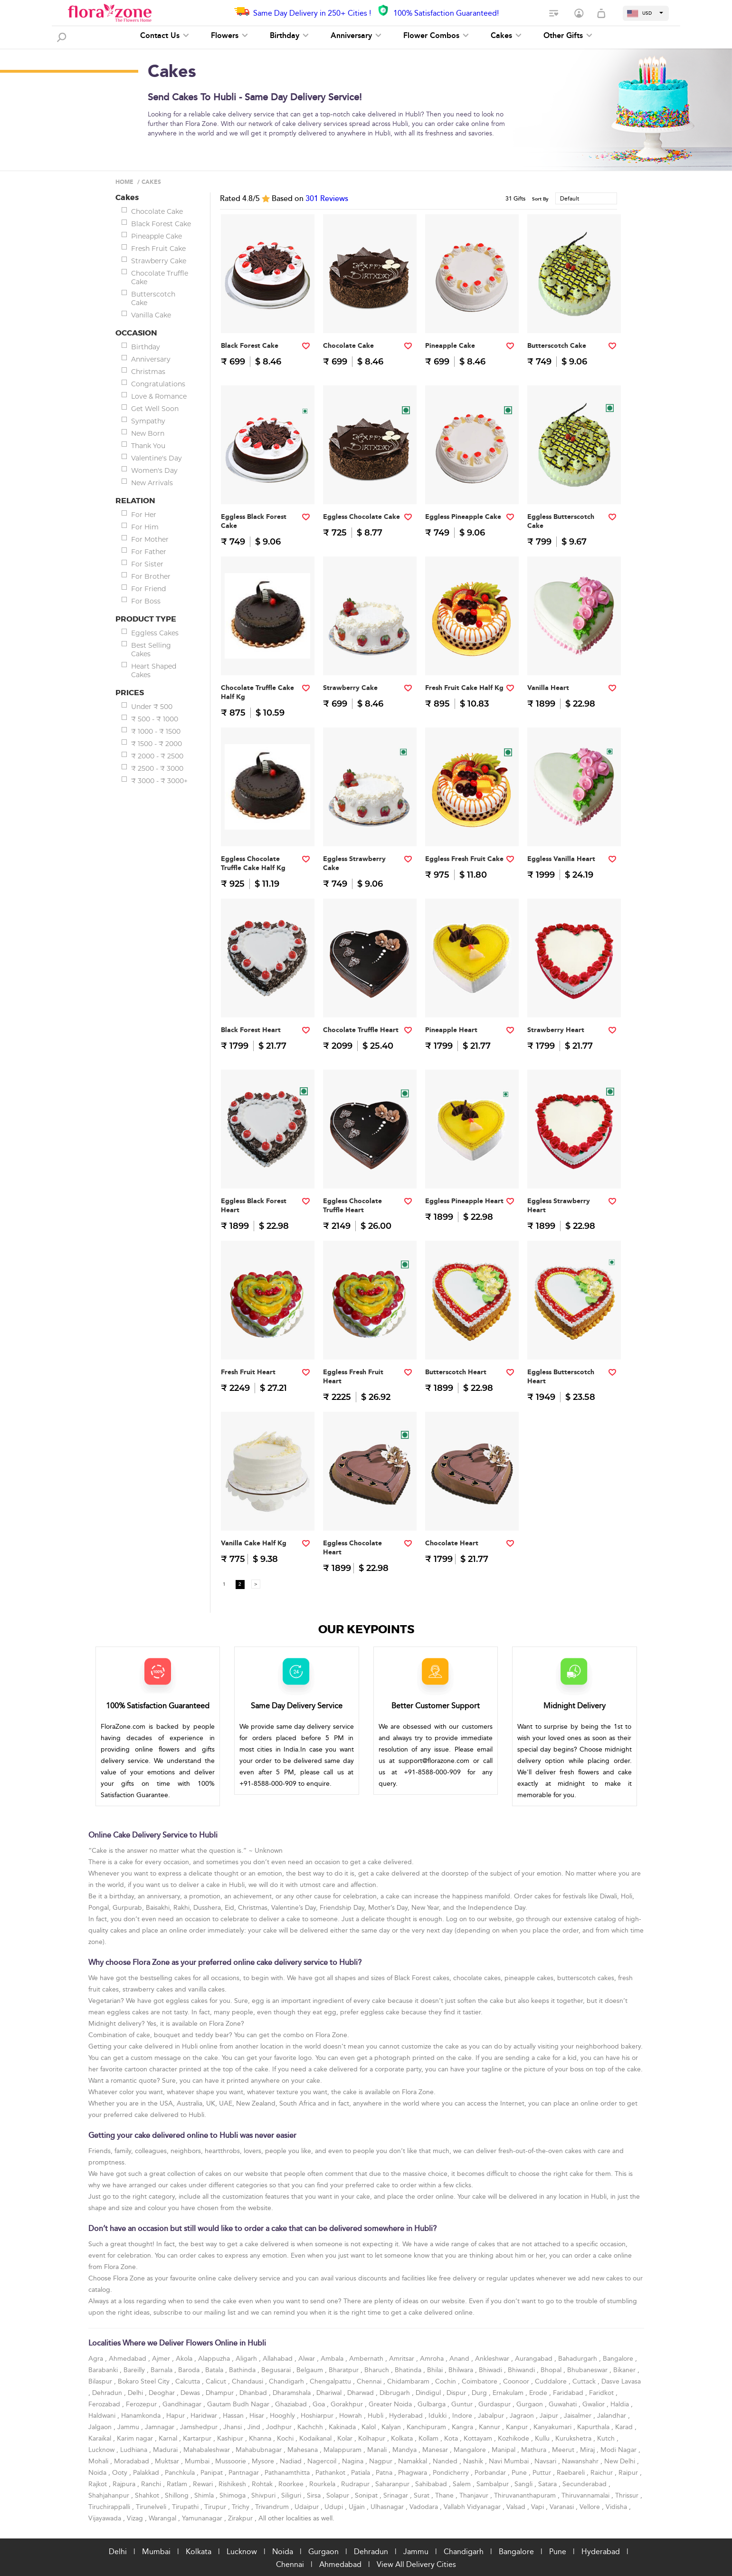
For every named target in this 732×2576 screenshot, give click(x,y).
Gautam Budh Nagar (239, 2404)
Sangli (524, 2484)
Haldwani (102, 2416)
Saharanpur (393, 2484)
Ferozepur (142, 2404)
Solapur (338, 2495)
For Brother (151, 576)
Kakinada (343, 2427)
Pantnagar (244, 2473)
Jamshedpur (199, 2427)
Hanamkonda (141, 2416)
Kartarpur (198, 2438)
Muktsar (168, 2461)
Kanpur (518, 2427)
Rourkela (323, 2484)
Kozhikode (514, 2438)
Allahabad (279, 2359)
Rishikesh (233, 2484)
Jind (254, 2427)
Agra (96, 2359)
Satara (548, 2484)
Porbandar (491, 2473)
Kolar (345, 2438)
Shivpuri (264, 2495)
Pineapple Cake (156, 236)
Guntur (463, 2404)
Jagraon (523, 2416)
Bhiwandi (522, 2370)
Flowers (229, 35)
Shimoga (233, 2495)
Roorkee (291, 2484)
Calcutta (188, 2381)
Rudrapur (356, 2484)
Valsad (516, 2507)
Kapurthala (594, 2427)
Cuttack (585, 2381)
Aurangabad (534, 2359)
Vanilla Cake (151, 315)
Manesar (436, 2450)
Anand (460, 2359)
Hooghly (283, 2416)
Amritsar (402, 2359)
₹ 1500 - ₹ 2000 (156, 743)
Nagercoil (322, 2461)
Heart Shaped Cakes (153, 670)
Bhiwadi (491, 2370)
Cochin (446, 2381)
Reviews (326, 198)
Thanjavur (474, 2495)
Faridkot (602, 2393)
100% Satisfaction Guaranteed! (446, 13)
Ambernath (367, 2359)
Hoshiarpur (318, 2416)
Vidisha (617, 2507)
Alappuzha (215, 2359)
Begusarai (277, 2370)
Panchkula (181, 2473)
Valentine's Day (156, 458)
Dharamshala (293, 2393)
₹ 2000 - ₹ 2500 (157, 756)
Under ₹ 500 (151, 706)
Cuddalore (552, 2381)
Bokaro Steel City (144, 2381)
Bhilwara (461, 2370)
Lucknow (102, 2450)
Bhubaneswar (588, 2370)
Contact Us (164, 35)
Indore (463, 2416)
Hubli (376, 2416)
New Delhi (620, 2461)
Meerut (564, 2450)
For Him (145, 527)
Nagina (353, 2461)
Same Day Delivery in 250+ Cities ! (312, 13)
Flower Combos (436, 35)
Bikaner (625, 2370)
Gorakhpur (348, 2404)
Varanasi (563, 2507)
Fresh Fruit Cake (158, 248)
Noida (98, 2473)
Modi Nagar (619, 2450)
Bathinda (243, 2370)
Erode (539, 2393)
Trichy (241, 2507)
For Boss (146, 601)
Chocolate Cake (157, 211)
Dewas (191, 2393)
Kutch (607, 2438)
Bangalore (619, 2359)
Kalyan (392, 2427)
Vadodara (424, 2507)
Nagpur (381, 2461)
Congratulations (158, 384)
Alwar (307, 2359)
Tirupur (216, 2507)
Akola (185, 2359)
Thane (445, 2495)
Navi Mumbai (510, 2461)
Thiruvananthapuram (526, 2495)
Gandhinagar (182, 2404)
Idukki (438, 2416)
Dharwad (361, 2393)
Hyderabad (407, 2416)
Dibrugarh (396, 2393)
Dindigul (429, 2393)
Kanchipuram (427, 2427)
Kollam (429, 2438)
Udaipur (308, 2507)
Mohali (99, 2461)
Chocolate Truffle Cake (159, 277)
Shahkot (148, 2495)
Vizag (136, 2518)
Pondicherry (452, 2473)
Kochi (286, 2438)
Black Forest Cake (161, 224)
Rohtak (263, 2484)
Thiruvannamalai (586, 2495)
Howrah (351, 2416)
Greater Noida (391, 2404)
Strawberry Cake (158, 261)
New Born (147, 433)
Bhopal (552, 2370)
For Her (143, 514)
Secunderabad (585, 2484)
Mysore (264, 2461)
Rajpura (125, 2484)
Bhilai (436, 2370)
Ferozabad (105, 2404)
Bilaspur (101, 2381)
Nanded (446, 2461)
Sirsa (315, 2495)
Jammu (129, 2427)
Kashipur (231, 2438)
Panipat (212, 2473)
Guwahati (564, 2404)
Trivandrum (273, 2507)
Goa (320, 2404)
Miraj (588, 2450)
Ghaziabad (292, 2404)
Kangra (463, 2427)
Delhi (136, 2393)
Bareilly (135, 2370)
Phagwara (413, 2473)
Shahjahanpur (109, 2495)
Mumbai (198, 2461)
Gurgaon (530, 2404)
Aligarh (247, 2359)
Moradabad (132, 2461)
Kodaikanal (316, 2438)
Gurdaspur (495, 2404)
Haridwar (204, 2416)
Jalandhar (612, 2416)
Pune (520, 2473)
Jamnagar (160, 2427)
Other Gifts (567, 35)
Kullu (543, 2438)
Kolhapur (372, 2438)
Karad (625, 2427)
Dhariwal (329, 2393)
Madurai (166, 2450)
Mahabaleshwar (207, 2450)
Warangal (163, 2518)
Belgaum (310, 2370)
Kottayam (479, 2438)
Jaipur (550, 2416)
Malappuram (343, 2450)
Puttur (542, 2473)
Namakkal (413, 2461)
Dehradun (108, 2393)
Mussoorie (231, 2461)
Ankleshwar (493, 2359)
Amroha (433, 2359)
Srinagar (396, 2495)
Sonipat (367, 2495)
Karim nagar (136, 2438)
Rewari (204, 2484)
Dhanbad (254, 2393)
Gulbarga (432, 2404)
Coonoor (517, 2381)
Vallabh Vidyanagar (473, 2507)
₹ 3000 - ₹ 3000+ (159, 780)
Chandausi (248, 2381)
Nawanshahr (581, 2461)
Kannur (490, 2427)
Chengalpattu (331, 2381)
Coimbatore (480, 2381)
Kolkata (403, 2438)
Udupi (334, 2507)
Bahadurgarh (578, 2359)
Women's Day (154, 470)
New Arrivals (152, 483)
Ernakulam (509, 2393)
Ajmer (162, 2359)
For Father (148, 551)
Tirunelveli (152, 2507)
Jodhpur (280, 2427)
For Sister (147, 564)
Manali (378, 2450)
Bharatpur (345, 2370)
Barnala (162, 2370)
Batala (215, 2370)
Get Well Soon (155, 408)
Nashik (474, 2461)
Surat (422, 2495)
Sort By (540, 199)
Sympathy (148, 421)
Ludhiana (134, 2450)
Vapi (538, 2507)
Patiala (361, 2473)
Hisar (257, 2416)
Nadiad (292, 2461)
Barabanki (104, 2370)
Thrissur (627, 2495)
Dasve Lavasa (621, 2381)
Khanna (261, 2438)
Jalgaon (101, 2427)
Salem (463, 2484)
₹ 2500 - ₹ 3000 (157, 768)
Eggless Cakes (155, 633)
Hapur (176, 2416)
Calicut (217, 2381)
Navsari (546, 2461)
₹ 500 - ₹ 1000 (154, 719)
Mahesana (303, 2450)
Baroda (189, 2370)
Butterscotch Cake (153, 298)
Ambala (333, 2359)
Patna (385, 2473)
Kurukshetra (574, 2438)
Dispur (457, 2393)
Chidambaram (409, 2381)
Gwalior (594, 2404)
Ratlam (178, 2484)
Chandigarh (287, 2381)
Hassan (234, 2416)
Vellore (591, 2507)
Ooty (120, 2473)
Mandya (405, 2450)
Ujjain (358, 2507)
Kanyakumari (553, 2427)
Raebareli (572, 2473)
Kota (452, 2438)
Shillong (177, 2495)
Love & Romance (159, 396)
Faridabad (569, 2393)
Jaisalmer (578, 2416)
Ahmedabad (128, 2359)
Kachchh (311, 2427)
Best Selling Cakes (151, 649)
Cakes (506, 35)
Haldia (620, 2404)
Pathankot (331, 2473)
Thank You (148, 445)
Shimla (205, 2495)
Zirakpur (241, 2518)
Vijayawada (105, 2518)
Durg (480, 2393)
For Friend (148, 588)
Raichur (602, 2473)
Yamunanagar (203, 2518)
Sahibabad (432, 2484)
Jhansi (233, 2427)
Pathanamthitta (288, 2473)
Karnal (169, 2438)
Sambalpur (493, 2484)
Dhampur (221, 2393)
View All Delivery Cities (416, 2564)
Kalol (369, 2427)
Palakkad (147, 2473)
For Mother (150, 539)
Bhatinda (409, 2370)
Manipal (504, 2450)
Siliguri (292, 2495)
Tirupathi (186, 2507)
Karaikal (100, 2438)
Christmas (148, 371)
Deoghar (163, 2393)
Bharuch (377, 2370)
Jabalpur (492, 2416)
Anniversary (356, 35)
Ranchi (152, 2484)
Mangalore (471, 2450)
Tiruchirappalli (110, 2507)
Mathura (534, 2450)
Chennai (370, 2381)
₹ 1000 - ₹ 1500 (156, 731)
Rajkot (98, 2484)
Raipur (629, 2473)
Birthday (289, 35)
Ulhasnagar (388, 2507)
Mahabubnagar (260, 2450)
